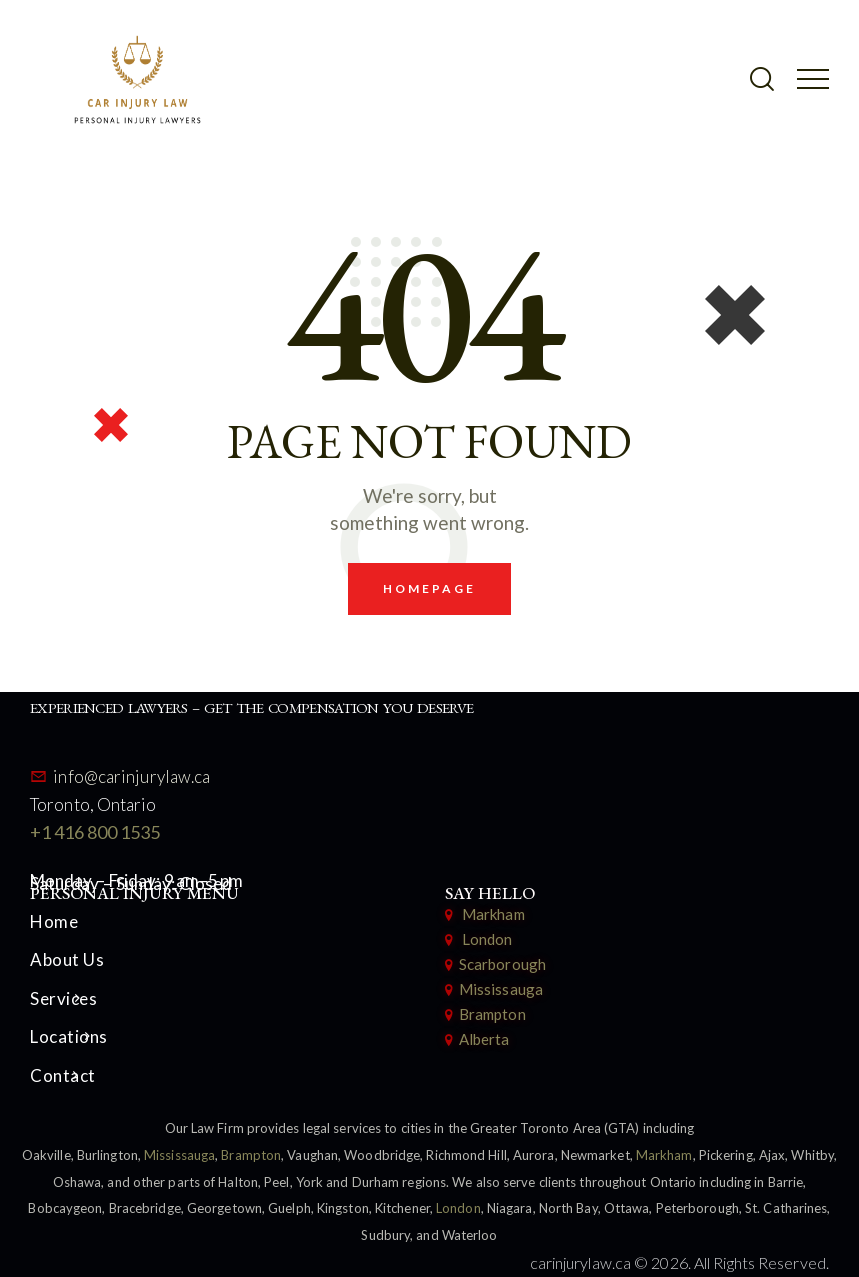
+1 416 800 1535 (95, 832)
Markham (493, 914)
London (484, 939)
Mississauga (501, 989)
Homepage (430, 588)
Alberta (484, 1039)
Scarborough (502, 964)
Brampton (492, 1014)
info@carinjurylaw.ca (131, 776)
